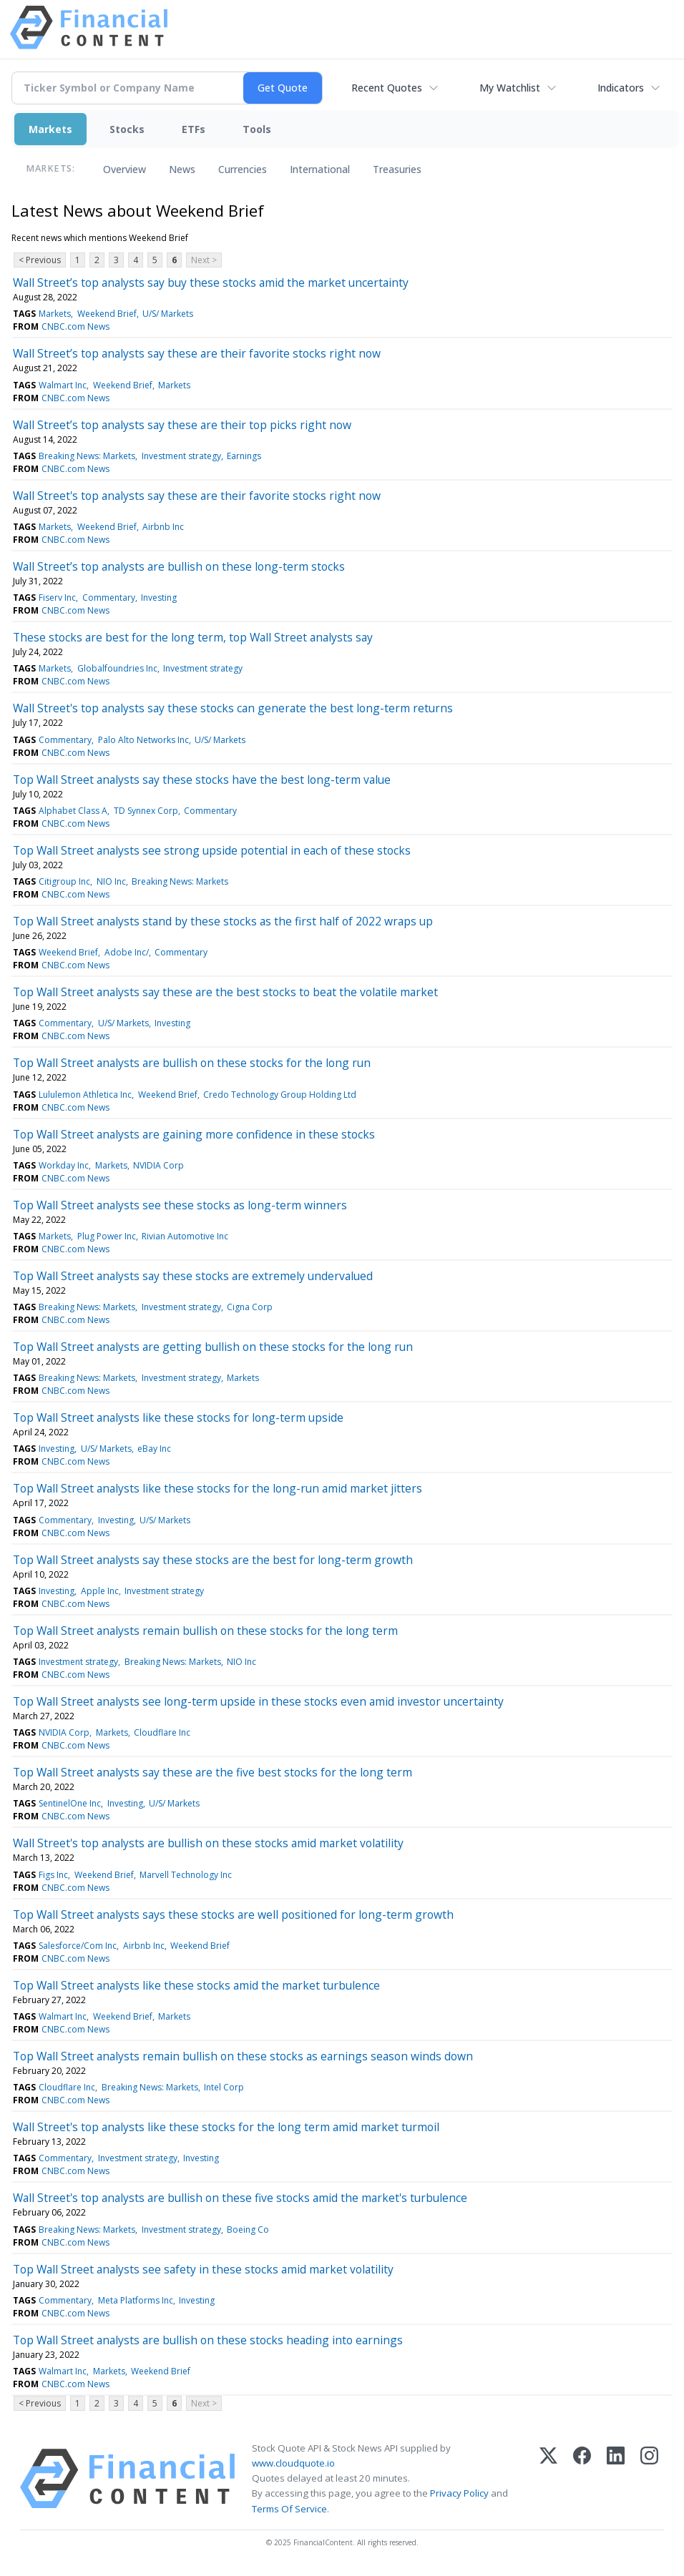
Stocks (127, 129)
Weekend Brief (107, 314)
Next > (204, 260)
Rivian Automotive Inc (185, 1236)
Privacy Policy (459, 2493)
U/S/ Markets (167, 314)
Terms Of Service (289, 2508)
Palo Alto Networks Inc (143, 740)
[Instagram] (649, 2479)
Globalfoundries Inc (117, 668)
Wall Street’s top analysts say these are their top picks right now (182, 425)
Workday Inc (64, 1165)
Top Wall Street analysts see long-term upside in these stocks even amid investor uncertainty (258, 1701)
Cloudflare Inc (162, 1732)
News (182, 169)
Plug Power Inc (106, 1236)
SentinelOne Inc (70, 1803)
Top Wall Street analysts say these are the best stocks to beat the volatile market (225, 992)
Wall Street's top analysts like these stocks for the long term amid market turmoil (226, 2127)
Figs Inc (53, 1875)
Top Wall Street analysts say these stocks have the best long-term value (202, 779)
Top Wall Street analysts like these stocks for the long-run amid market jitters (217, 1488)
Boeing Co (248, 2229)
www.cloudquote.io (293, 2463)
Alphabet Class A (73, 811)
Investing (159, 597)
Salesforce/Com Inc (78, 1946)
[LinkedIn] (615, 2479)
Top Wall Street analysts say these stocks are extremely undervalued (193, 1276)
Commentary (108, 597)
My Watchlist (509, 87)
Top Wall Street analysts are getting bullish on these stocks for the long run (213, 1347)
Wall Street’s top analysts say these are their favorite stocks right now (197, 353)
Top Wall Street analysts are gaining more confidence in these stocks (194, 1134)
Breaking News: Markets (87, 456)
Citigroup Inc (64, 881)
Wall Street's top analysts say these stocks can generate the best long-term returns (233, 708)
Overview (124, 169)
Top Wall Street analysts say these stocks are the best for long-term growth (213, 1560)
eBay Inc (154, 1448)
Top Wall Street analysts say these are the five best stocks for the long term (212, 1772)
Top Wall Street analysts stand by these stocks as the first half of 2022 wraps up (223, 921)
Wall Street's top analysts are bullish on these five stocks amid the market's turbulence (240, 2198)
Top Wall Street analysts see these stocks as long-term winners (180, 1205)
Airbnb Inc (163, 527)
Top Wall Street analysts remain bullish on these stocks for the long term (205, 1630)
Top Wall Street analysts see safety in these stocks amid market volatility (203, 2269)
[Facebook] (582, 2479)
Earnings (244, 456)
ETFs (193, 129)
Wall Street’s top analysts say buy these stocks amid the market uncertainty (211, 282)
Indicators (620, 87)
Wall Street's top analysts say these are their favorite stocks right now (197, 495)
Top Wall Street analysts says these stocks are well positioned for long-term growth (233, 1914)
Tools (257, 129)
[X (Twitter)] (548, 2479)
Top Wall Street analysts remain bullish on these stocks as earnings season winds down (243, 2056)
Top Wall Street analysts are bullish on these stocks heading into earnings (208, 2340)
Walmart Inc (63, 385)
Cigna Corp (250, 1307)
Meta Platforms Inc (135, 2300)
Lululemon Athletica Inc (85, 1094)
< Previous (40, 260)
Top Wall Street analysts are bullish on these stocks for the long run (192, 1063)
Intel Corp (224, 2087)
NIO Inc (111, 881)
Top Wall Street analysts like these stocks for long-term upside (178, 1417)
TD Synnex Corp (146, 811)
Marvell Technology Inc (186, 1875)
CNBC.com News (75, 326)
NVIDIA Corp (158, 1165)
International (320, 169)
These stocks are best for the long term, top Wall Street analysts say (193, 637)
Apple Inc (100, 1591)
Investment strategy (181, 456)
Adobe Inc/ (126, 952)
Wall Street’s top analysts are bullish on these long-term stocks (179, 566)
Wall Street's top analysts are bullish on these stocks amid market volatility (208, 1843)
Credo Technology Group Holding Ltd (279, 1094)
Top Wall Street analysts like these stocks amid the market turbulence (196, 1985)
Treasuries (397, 169)
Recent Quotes (386, 87)
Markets (50, 129)
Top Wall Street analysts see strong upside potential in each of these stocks (212, 850)
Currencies (242, 169)
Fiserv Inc (57, 597)
